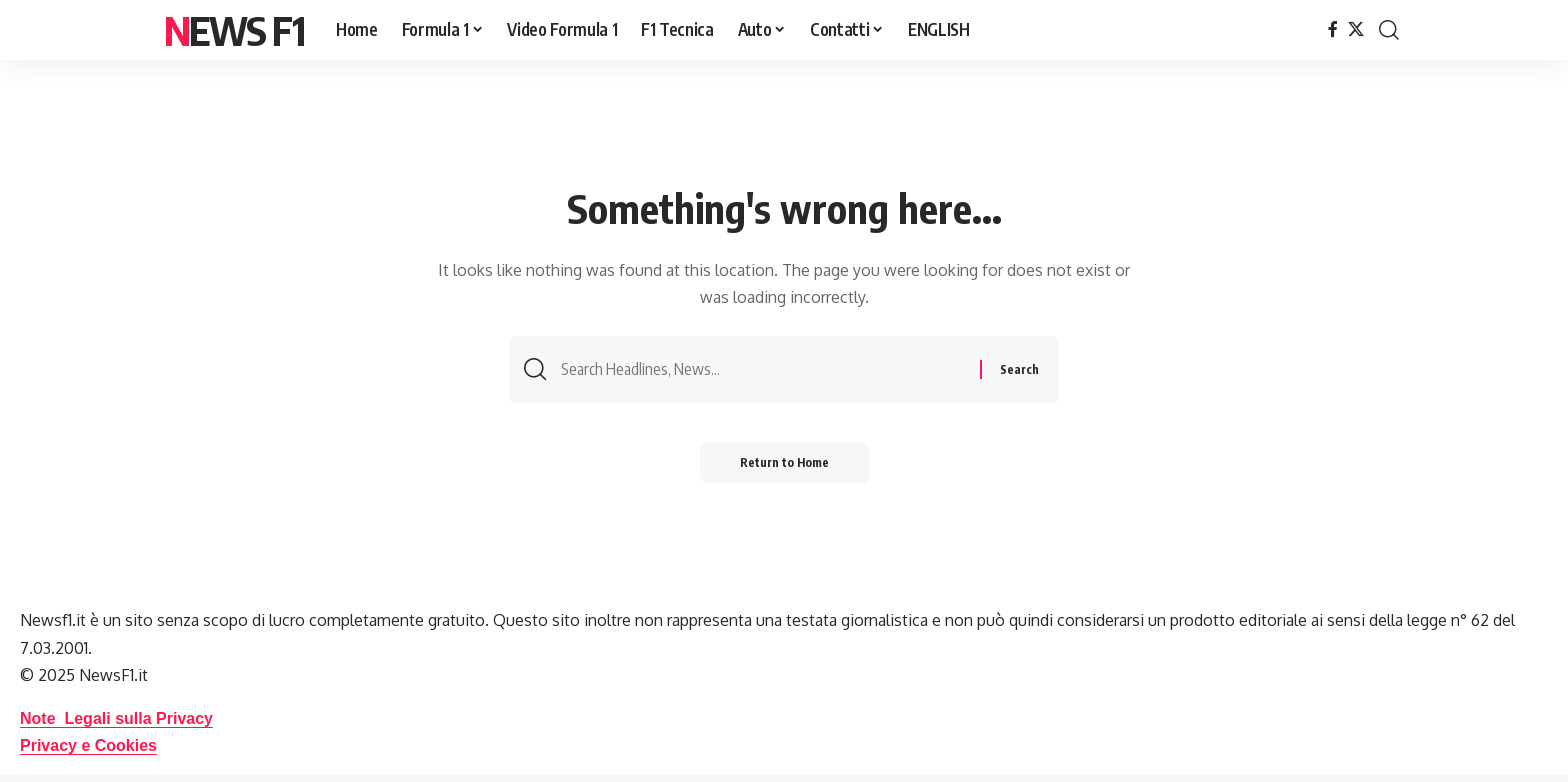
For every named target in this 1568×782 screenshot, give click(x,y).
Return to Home (784, 462)
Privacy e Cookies (88, 745)
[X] (1356, 29)
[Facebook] (1333, 29)
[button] (1389, 30)
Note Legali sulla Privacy (116, 718)
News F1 (234, 30)
